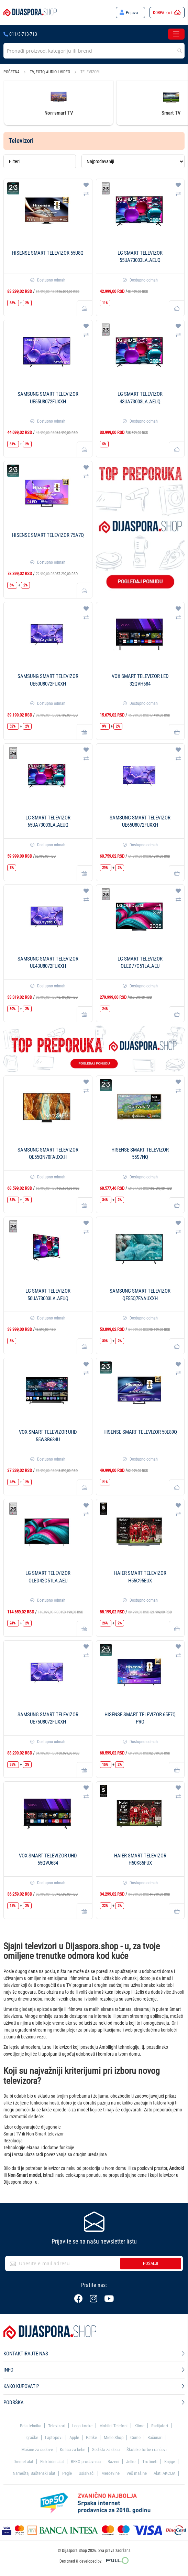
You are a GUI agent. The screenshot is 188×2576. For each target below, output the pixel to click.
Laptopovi (54, 2437)
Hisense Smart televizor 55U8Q (48, 253)
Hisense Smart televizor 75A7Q (48, 535)
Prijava (132, 12)
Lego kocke (82, 2425)
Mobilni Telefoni (113, 2425)
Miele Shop (113, 2437)
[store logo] (30, 13)
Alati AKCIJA (164, 2473)
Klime (139, 2425)
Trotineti (149, 2461)
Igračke (31, 2437)
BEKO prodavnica (86, 2461)
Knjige (169, 2461)
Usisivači (87, 2473)
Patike (91, 2437)
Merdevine (110, 2473)
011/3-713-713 (20, 34)
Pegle (67, 2473)
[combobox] (94, 51)
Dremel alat (23, 2461)
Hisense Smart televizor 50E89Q (140, 1432)
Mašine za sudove (37, 2449)
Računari (155, 2437)
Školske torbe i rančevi (146, 2449)
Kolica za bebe (72, 2449)
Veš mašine (136, 2473)
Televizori (56, 2425)
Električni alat (52, 2461)
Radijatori (159, 2425)
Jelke (130, 2461)
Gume (135, 2437)
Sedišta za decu (106, 2449)
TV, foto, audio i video (50, 72)
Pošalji (150, 2263)
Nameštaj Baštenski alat (34, 2473)
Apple (74, 2437)
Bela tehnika (30, 2425)
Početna (12, 72)
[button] (86, 185)
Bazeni (113, 2461)
